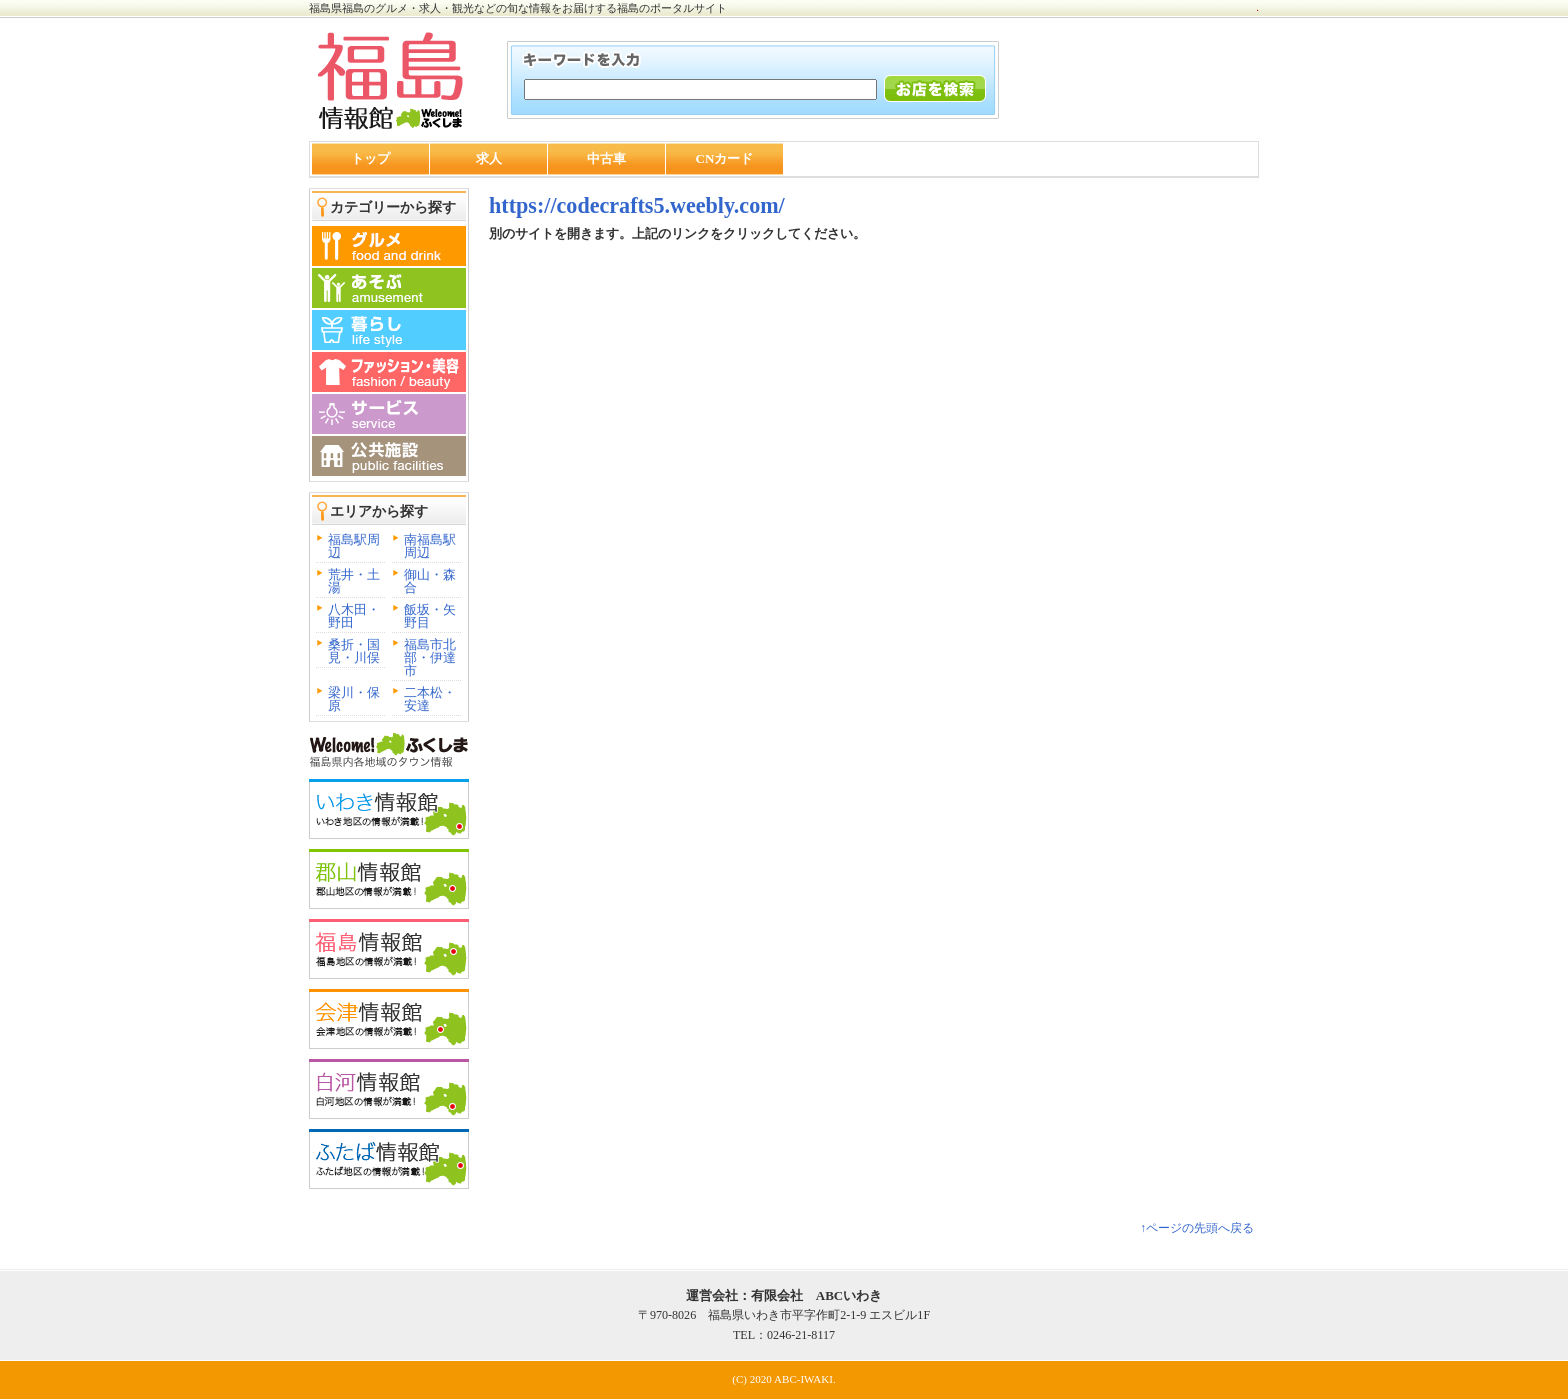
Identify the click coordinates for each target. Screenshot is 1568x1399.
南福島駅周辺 (430, 546)
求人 (489, 158)
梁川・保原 (354, 699)
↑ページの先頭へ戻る (1197, 1228)
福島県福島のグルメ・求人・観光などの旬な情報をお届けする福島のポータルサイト (518, 8)
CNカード (725, 158)
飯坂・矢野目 (430, 616)
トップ (370, 158)
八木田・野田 (354, 616)
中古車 (606, 158)
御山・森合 (430, 581)
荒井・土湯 (354, 581)
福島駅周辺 (354, 546)
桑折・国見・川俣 (354, 651)
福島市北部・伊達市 (430, 657)
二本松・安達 (430, 699)
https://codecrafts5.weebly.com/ (637, 205)
